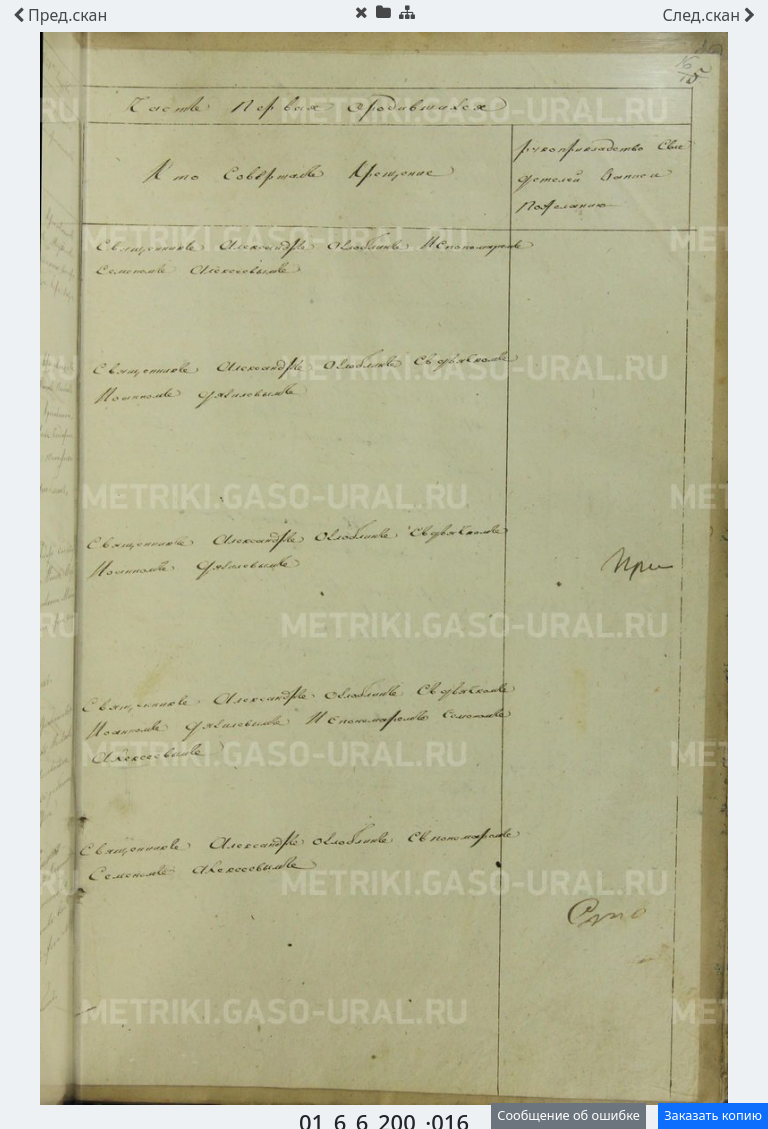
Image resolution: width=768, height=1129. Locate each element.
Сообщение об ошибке (568, 1115)
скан (60, 15)
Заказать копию (713, 1115)
